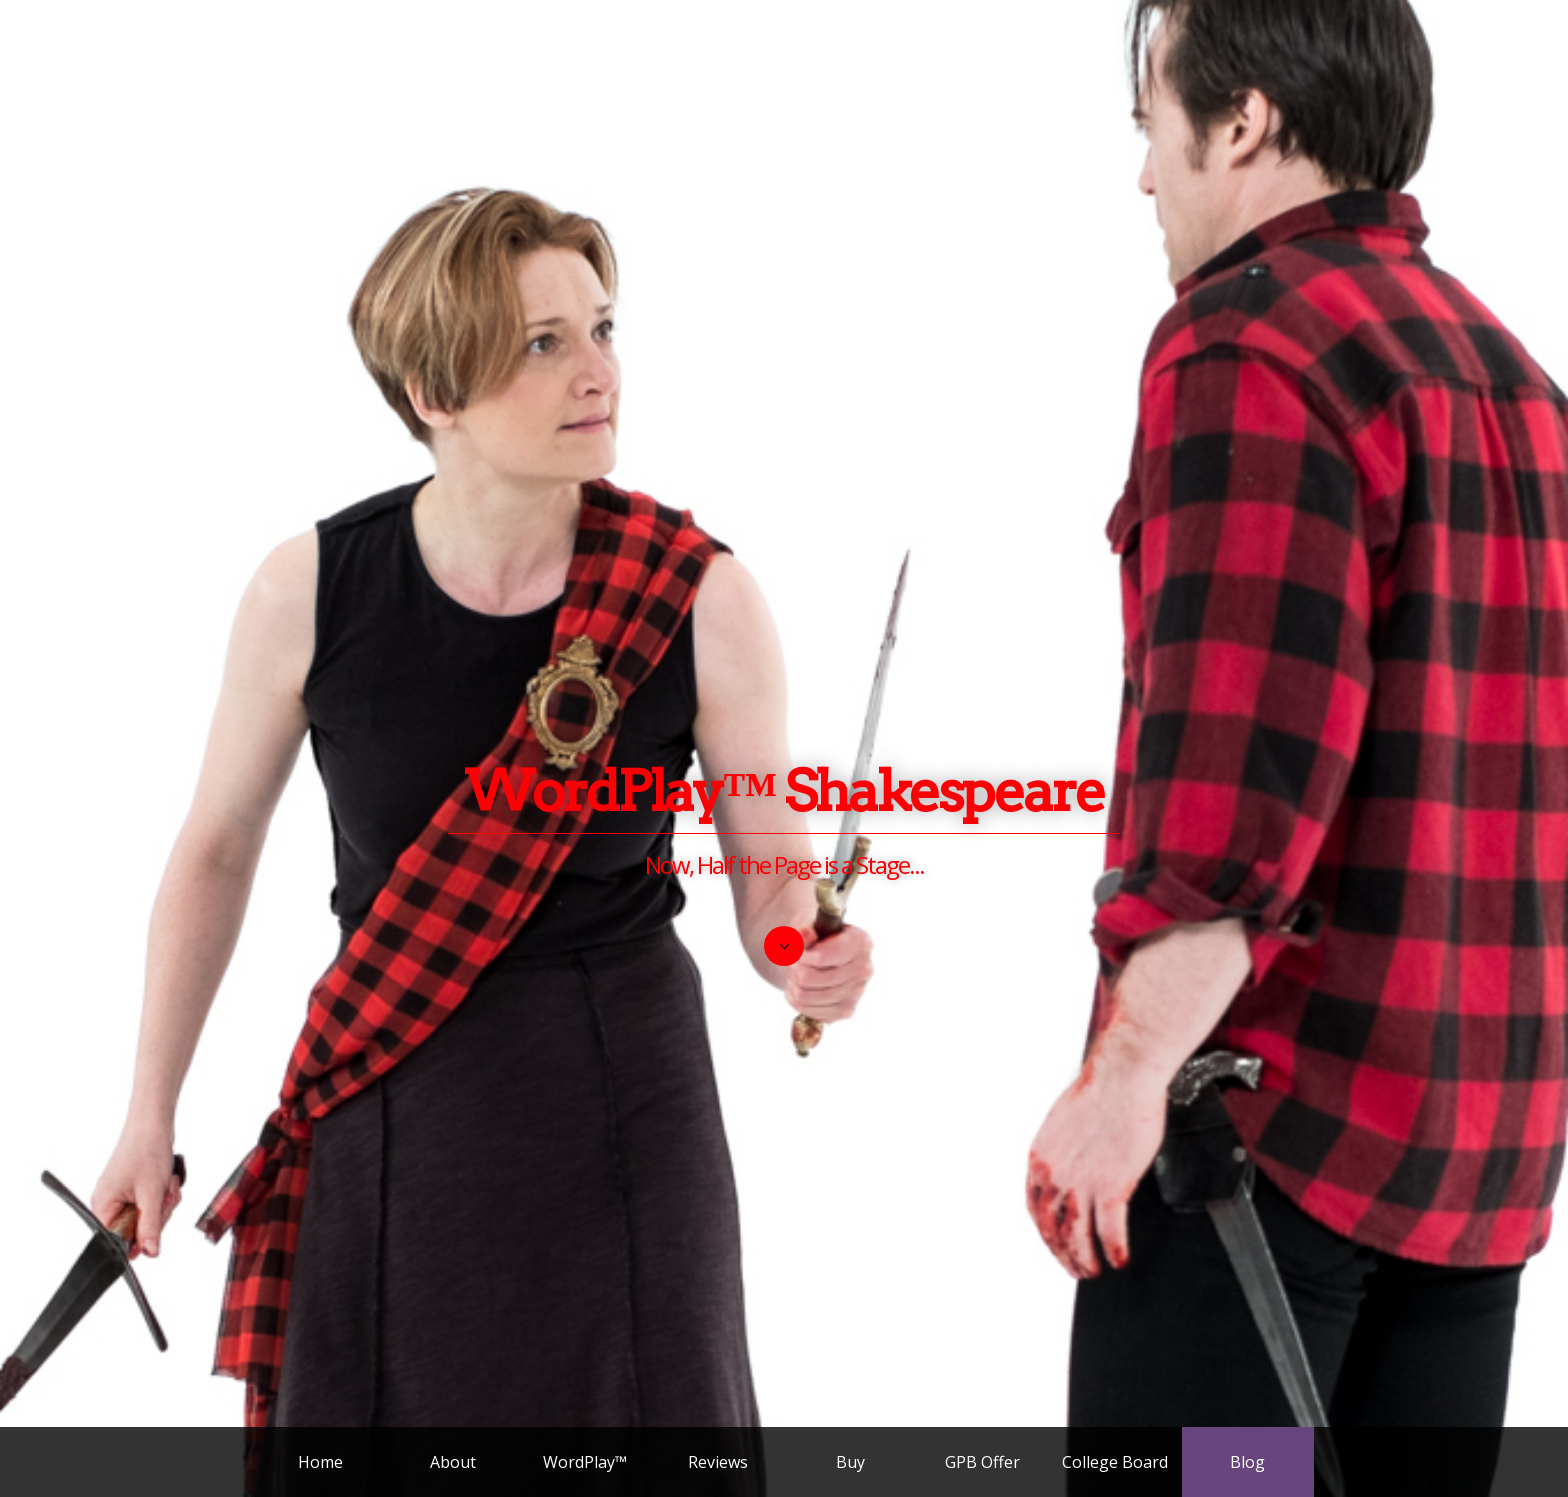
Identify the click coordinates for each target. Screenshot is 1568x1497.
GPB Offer (982, 1462)
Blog (1247, 1462)
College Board (1115, 1462)
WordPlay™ (585, 1462)
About (453, 1462)
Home (320, 1462)
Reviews (718, 1462)
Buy (850, 1462)
